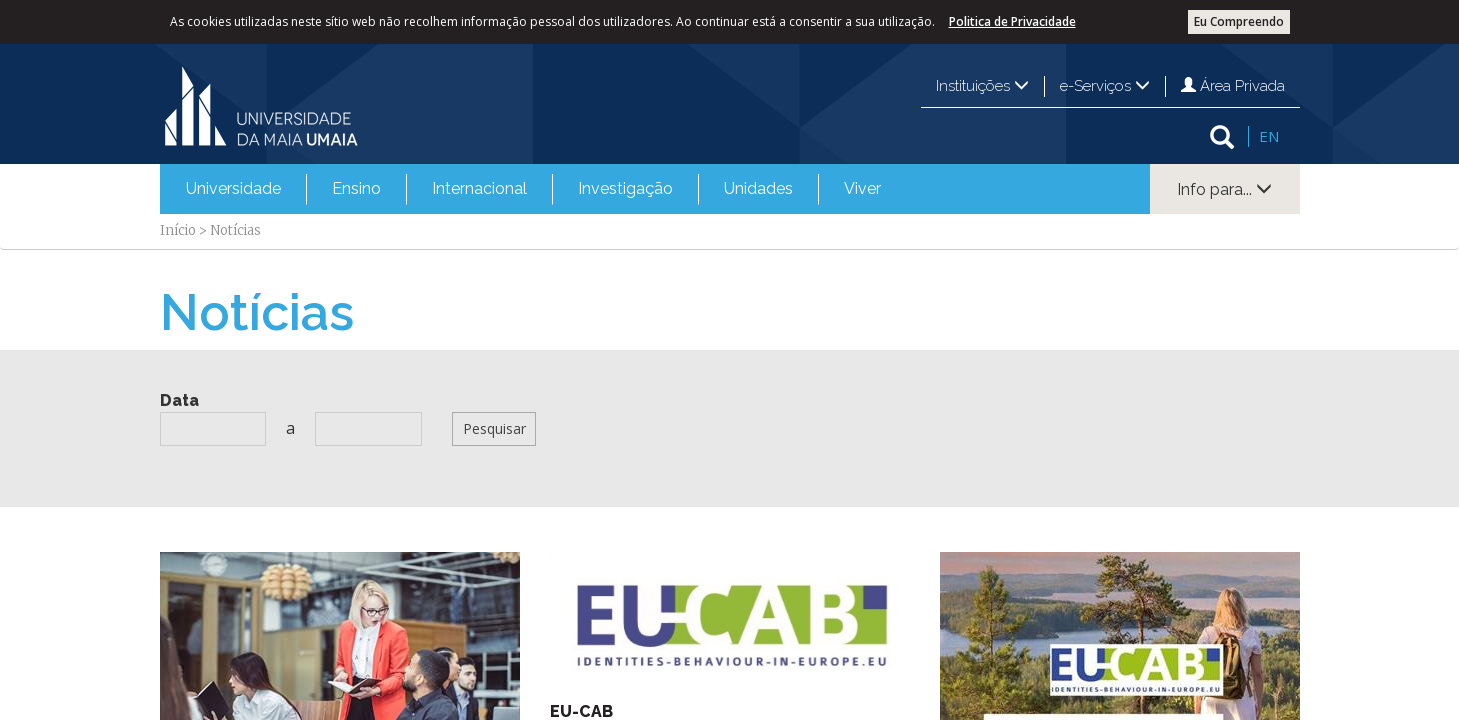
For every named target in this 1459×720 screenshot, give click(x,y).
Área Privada (1233, 86)
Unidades (758, 188)
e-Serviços (1105, 86)
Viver (862, 188)
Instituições (982, 86)
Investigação (625, 188)
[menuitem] (233, 189)
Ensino (356, 188)
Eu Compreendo (1239, 21)
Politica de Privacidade (1012, 21)
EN (1269, 136)
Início (178, 230)
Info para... (1224, 189)
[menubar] (533, 189)
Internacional (479, 188)
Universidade (233, 188)
